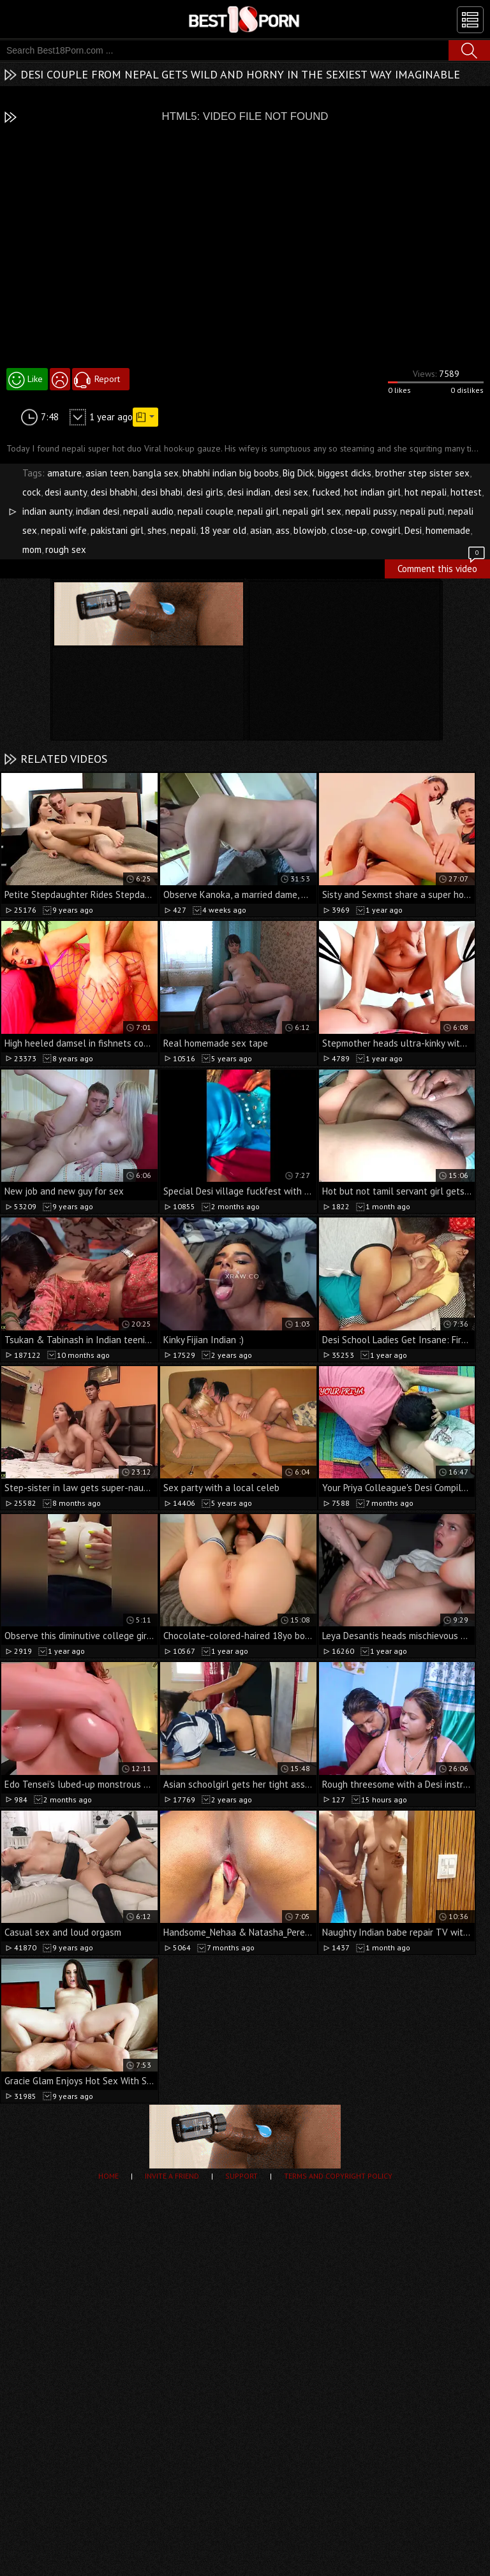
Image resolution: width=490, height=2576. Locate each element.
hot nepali (426, 492)
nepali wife (64, 530)
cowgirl (386, 530)
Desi (413, 530)
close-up (348, 530)
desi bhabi (161, 492)
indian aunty (47, 511)
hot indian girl (372, 492)
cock (31, 492)
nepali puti (422, 511)
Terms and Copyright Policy (338, 2176)
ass (283, 530)
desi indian (249, 492)
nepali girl (258, 511)
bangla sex (156, 473)
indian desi (97, 511)
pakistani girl (117, 530)
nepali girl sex (312, 511)
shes (157, 530)
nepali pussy (370, 511)
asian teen (107, 473)
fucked (326, 492)
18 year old (223, 530)
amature (64, 473)
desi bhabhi (114, 492)
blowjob (310, 530)
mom (31, 549)
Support (241, 2176)
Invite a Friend (172, 2176)
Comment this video (442, 567)
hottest (466, 492)
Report (107, 379)
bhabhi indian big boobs (230, 473)
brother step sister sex (422, 473)
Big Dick (298, 473)
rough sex (65, 549)
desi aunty (66, 492)
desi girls (204, 492)
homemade (448, 530)
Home (108, 2176)
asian (261, 530)
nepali (183, 530)
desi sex (291, 492)
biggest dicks (344, 473)
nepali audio (148, 511)
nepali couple (205, 511)
